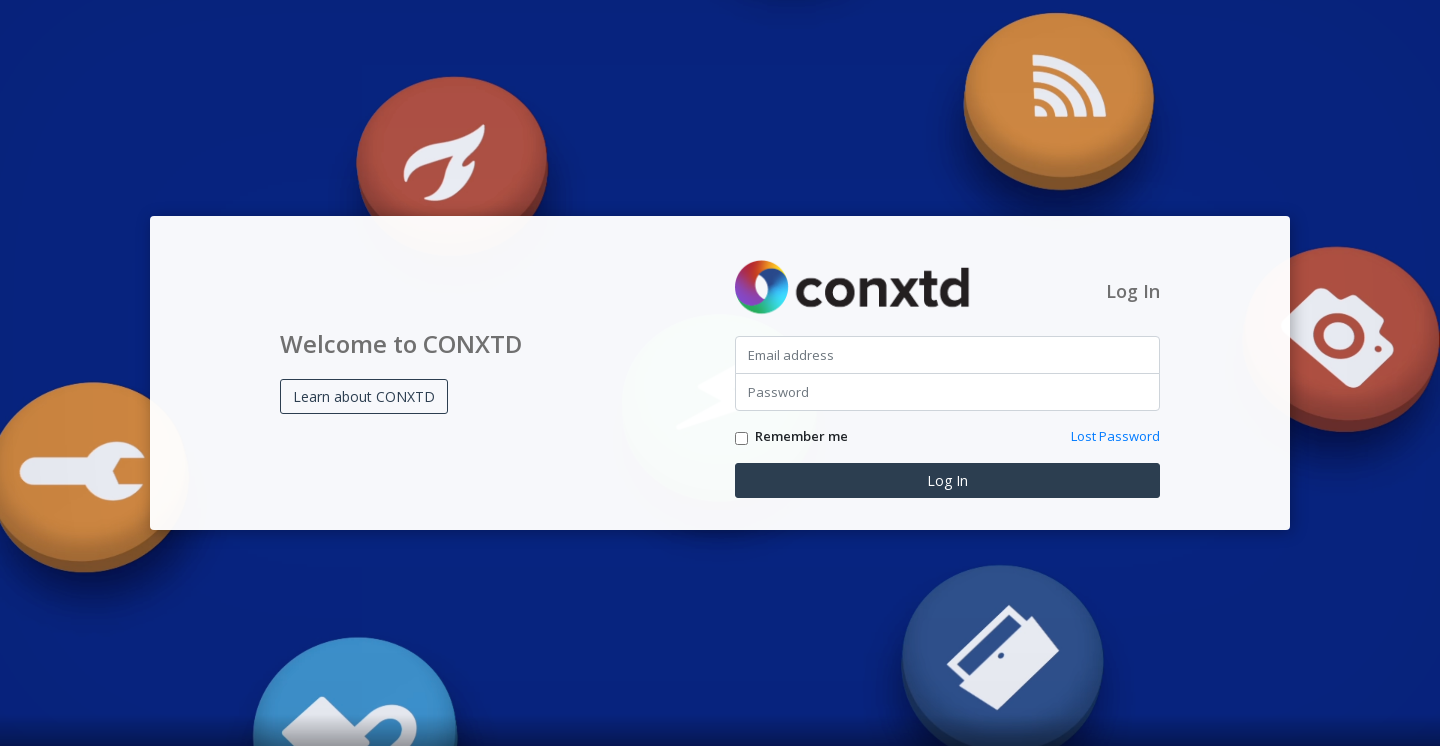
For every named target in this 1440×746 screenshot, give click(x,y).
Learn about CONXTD (364, 396)
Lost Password (1115, 436)
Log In (947, 480)
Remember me (801, 436)
